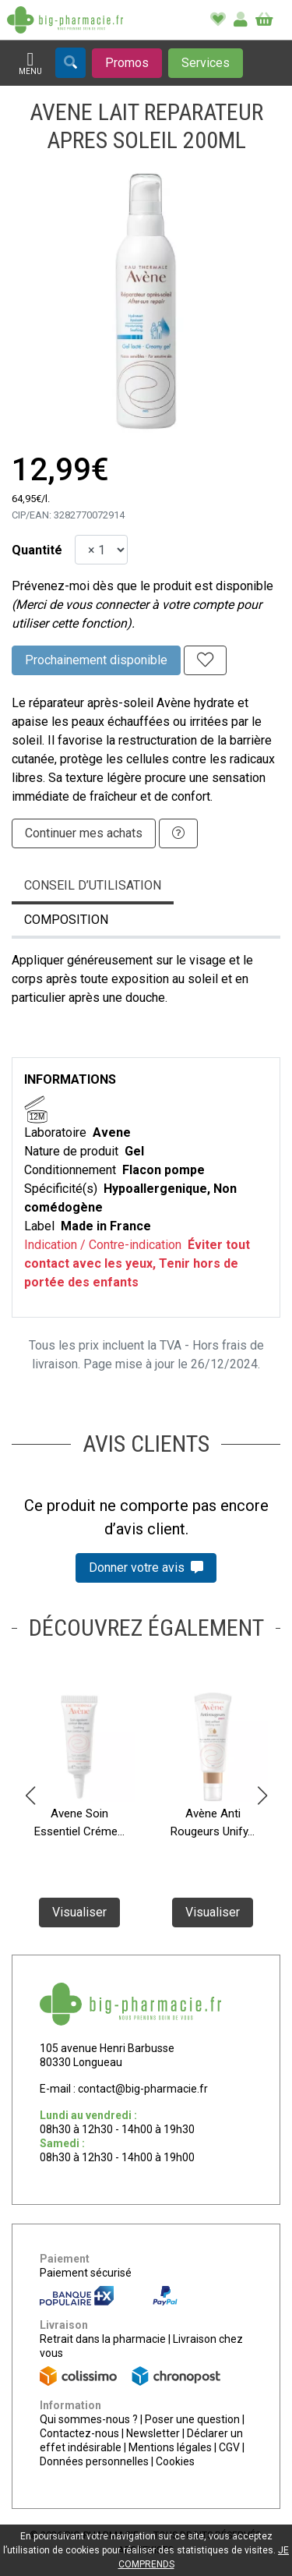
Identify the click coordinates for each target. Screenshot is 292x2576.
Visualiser (79, 1912)
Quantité (37, 550)
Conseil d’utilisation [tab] (92, 885)
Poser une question (192, 2419)
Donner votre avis (146, 1567)
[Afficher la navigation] (30, 63)
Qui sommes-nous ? (89, 2419)
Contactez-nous (79, 2433)
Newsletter (153, 2433)
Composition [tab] (66, 919)
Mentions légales (170, 2447)
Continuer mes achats (83, 833)
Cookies (175, 2461)
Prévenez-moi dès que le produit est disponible (142, 586)
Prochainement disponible (96, 660)
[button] (29, 1795)
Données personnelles (94, 2461)
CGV (229, 2447)
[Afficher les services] (205, 63)
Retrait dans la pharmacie (103, 2339)
